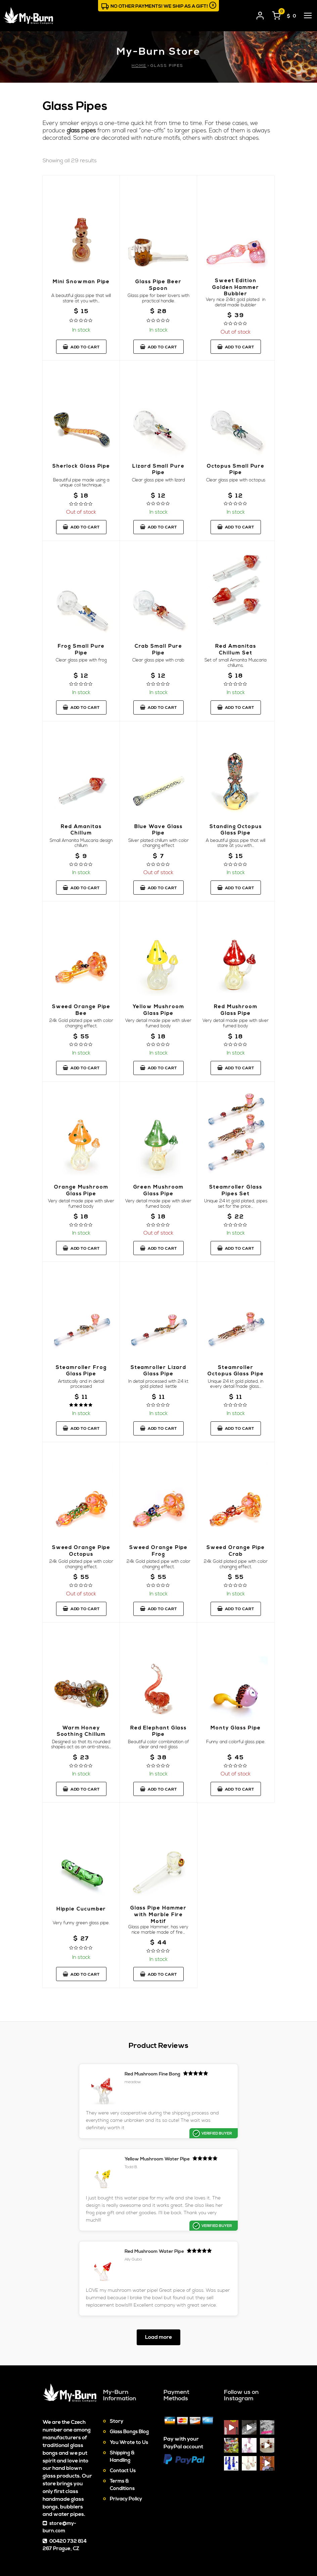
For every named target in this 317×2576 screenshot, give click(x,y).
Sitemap (189, 2544)
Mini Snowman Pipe (81, 292)
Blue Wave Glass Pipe (158, 837)
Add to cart (81, 354)
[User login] (260, 14)
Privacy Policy (126, 2442)
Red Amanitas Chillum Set (236, 656)
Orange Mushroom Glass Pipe (81, 1198)
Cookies (216, 2544)
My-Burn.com (85, 2540)
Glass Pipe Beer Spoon (158, 292)
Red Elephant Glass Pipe (158, 1744)
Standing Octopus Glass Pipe (236, 837)
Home (139, 65)
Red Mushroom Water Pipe (176, 2187)
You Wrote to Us (129, 2385)
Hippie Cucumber (81, 1922)
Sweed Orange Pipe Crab (236, 1563)
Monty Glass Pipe (236, 1740)
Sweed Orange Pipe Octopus (81, 1563)
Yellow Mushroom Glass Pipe (158, 1017)
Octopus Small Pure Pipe (236, 476)
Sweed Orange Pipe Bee (81, 1017)
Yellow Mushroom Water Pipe (236, 2090)
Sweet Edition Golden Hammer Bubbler (236, 294)
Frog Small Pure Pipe (81, 656)
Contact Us (123, 2413)
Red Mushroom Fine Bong (111, 2087)
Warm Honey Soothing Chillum (81, 1744)
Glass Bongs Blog (129, 2374)
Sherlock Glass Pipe (81, 476)
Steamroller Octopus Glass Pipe (235, 1381)
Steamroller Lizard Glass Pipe (158, 1379)
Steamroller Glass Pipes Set (235, 1198)
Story (116, 2364)
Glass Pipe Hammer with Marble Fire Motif (158, 1927)
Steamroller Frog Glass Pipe (81, 1379)
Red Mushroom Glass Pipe (236, 1017)
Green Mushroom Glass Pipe (158, 1198)
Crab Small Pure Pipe (158, 656)
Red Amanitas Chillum (81, 837)
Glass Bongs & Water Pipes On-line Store (88, 2551)
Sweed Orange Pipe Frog (158, 1563)
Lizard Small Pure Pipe (158, 476)
